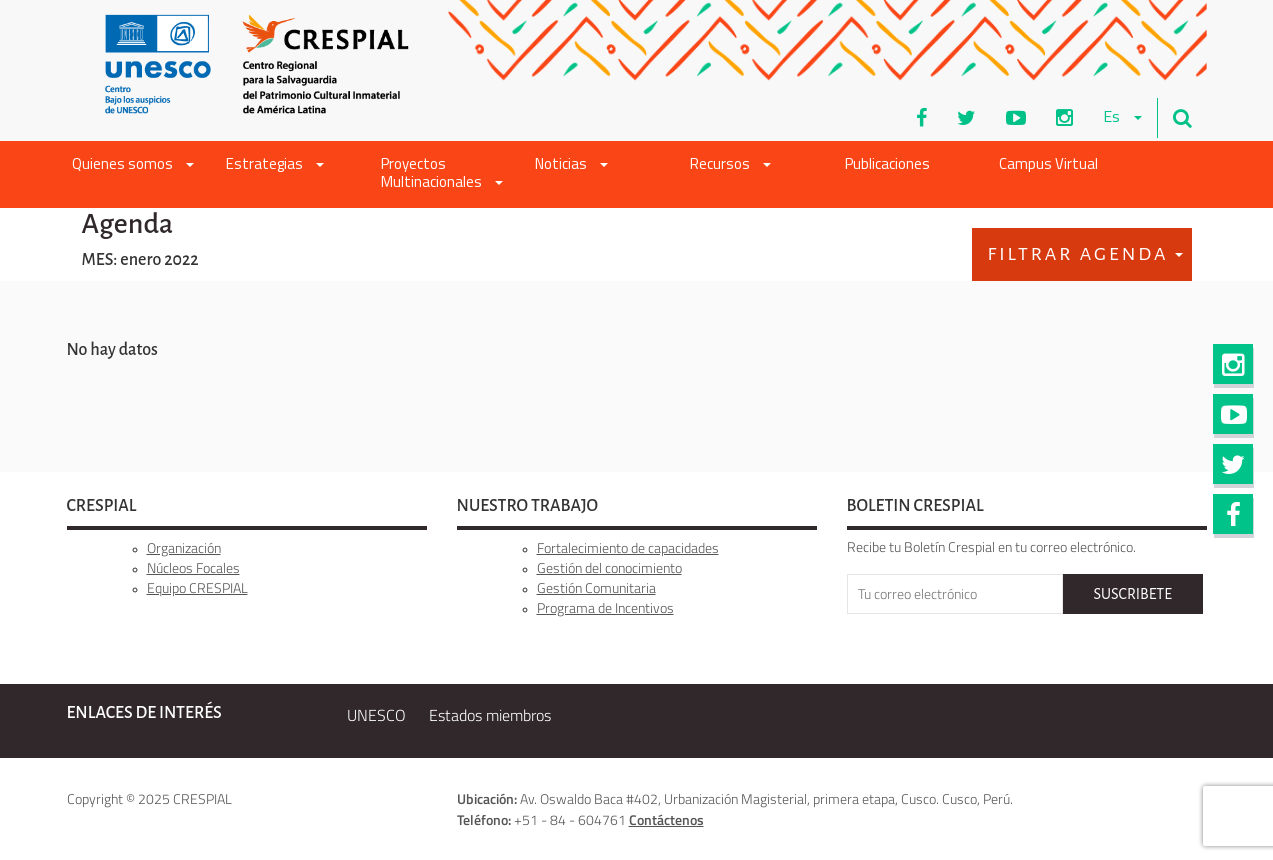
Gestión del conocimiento (609, 567)
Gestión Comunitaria (596, 587)
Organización (184, 547)
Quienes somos (133, 165)
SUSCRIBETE (1132, 594)
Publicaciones (887, 165)
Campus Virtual (1048, 165)
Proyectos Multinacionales (442, 174)
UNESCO (376, 715)
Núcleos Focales (193, 567)
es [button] (1122, 118)
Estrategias (275, 165)
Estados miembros (490, 715)
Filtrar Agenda (1085, 254)
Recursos (730, 165)
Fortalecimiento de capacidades (628, 547)
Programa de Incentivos (605, 607)
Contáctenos (666, 819)
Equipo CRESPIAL (197, 587)
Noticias (571, 165)
